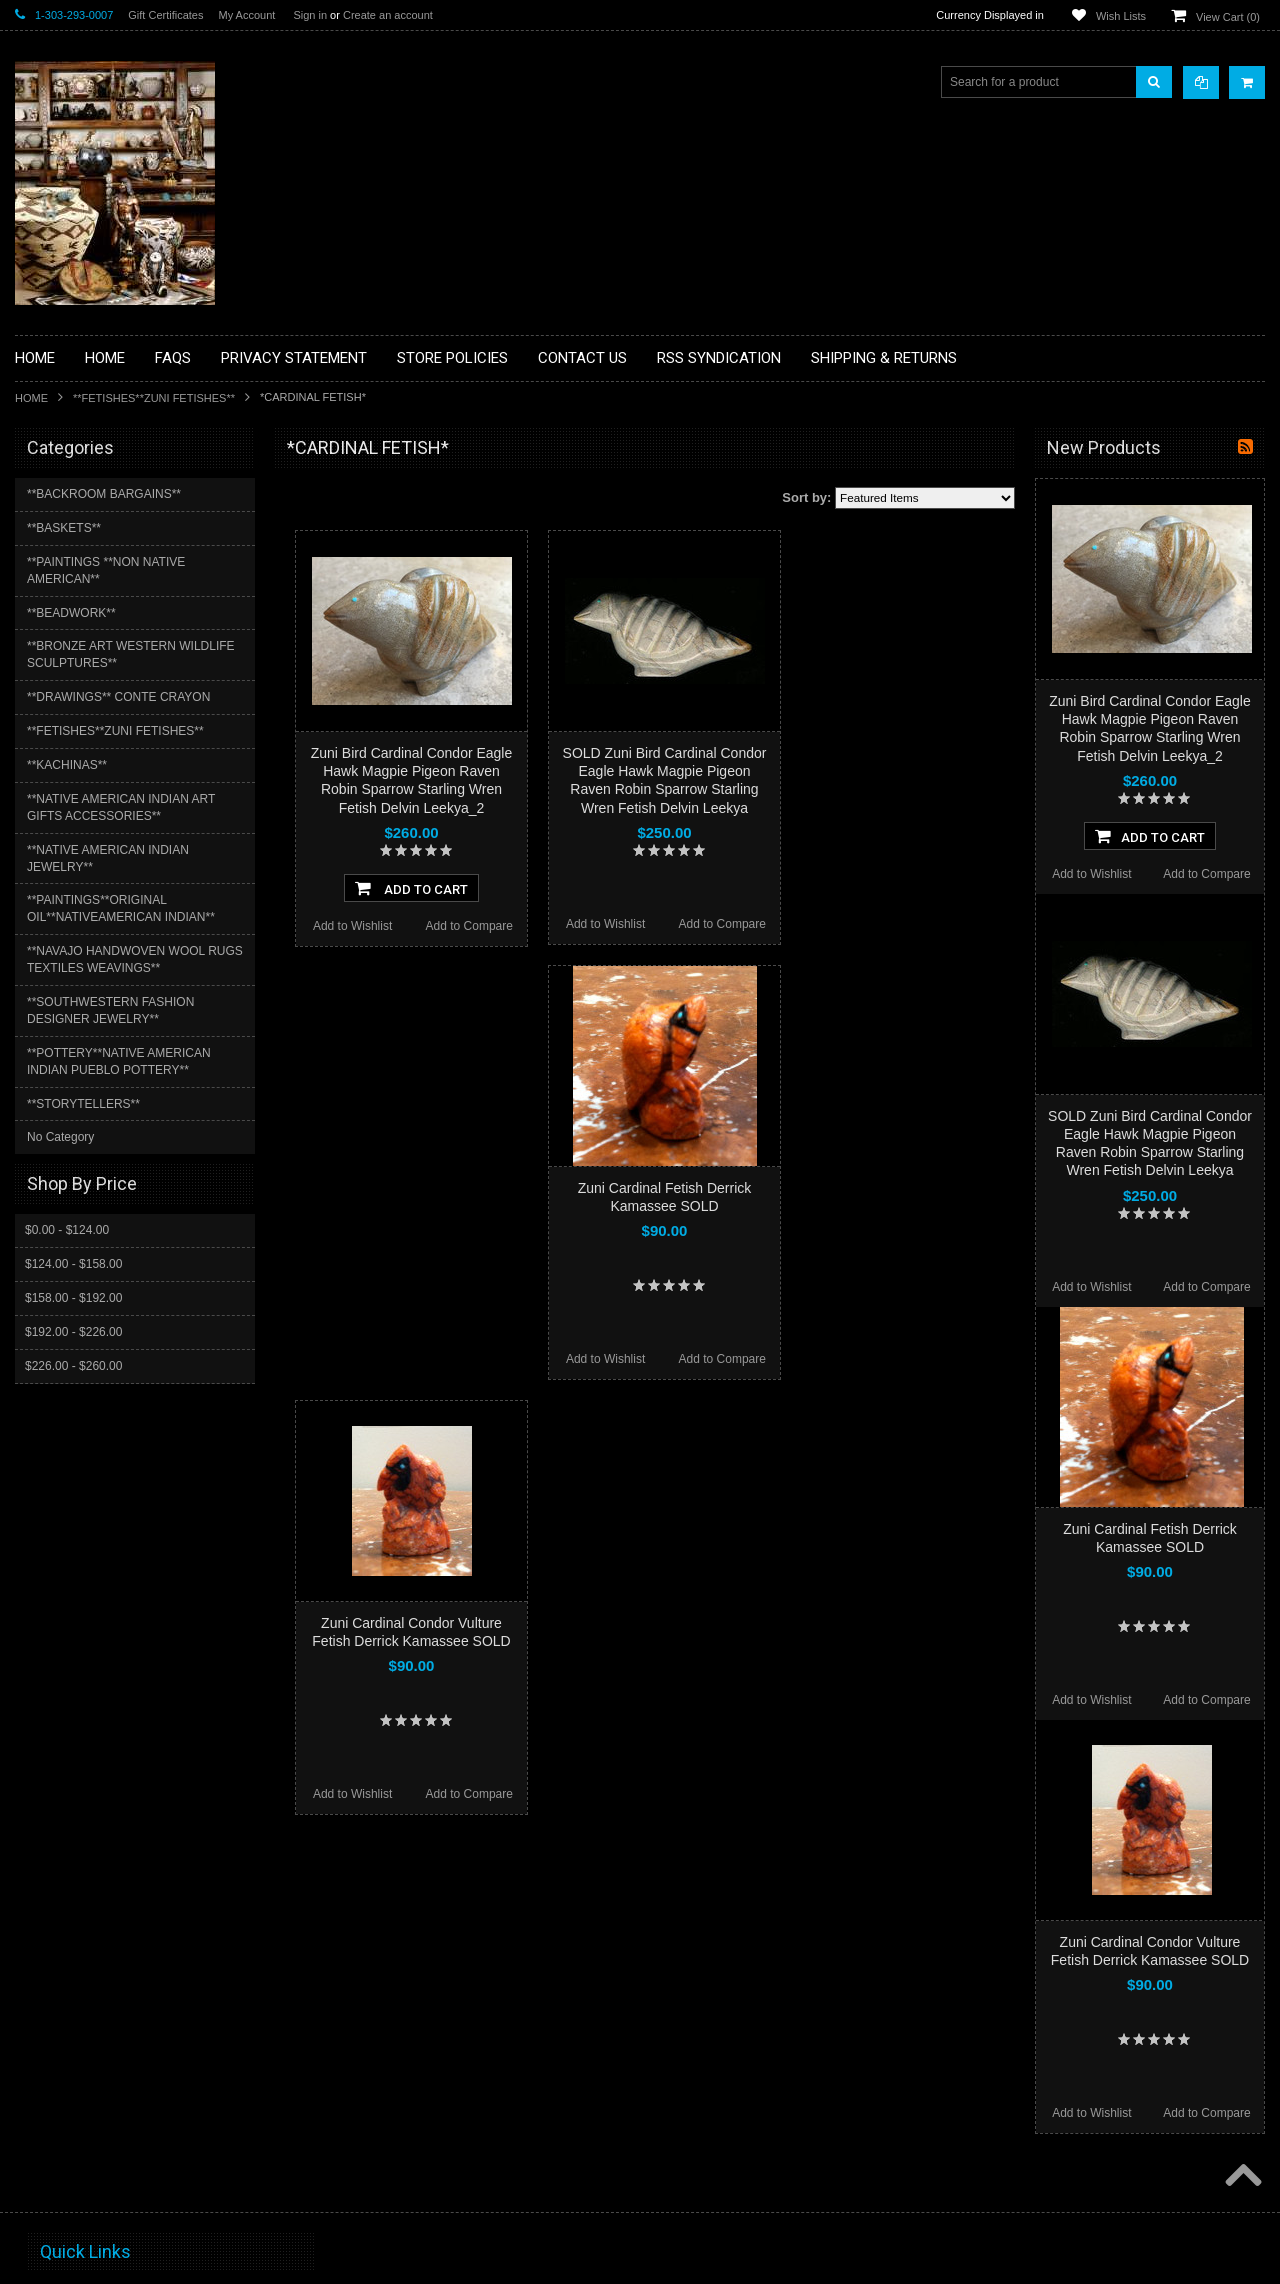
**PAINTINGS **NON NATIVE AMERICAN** (106, 570)
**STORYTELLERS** (83, 1104)
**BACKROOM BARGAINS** (104, 494)
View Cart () (1228, 17)
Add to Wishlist (352, 926)
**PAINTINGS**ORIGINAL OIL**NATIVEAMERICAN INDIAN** (121, 908)
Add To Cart (411, 888)
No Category (60, 1137)
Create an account (388, 15)
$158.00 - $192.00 (73, 1298)
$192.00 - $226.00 (73, 1332)
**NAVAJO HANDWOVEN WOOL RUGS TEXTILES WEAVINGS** (135, 959)
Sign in (310, 15)
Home (31, 398)
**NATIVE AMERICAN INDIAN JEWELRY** (108, 858)
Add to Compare (469, 926)
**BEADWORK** (71, 613)
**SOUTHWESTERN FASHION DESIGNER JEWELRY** (110, 1010)
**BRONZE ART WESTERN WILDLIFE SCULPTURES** (131, 654)
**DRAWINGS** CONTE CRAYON (118, 697)
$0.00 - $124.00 (67, 1230)
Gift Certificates (165, 15)
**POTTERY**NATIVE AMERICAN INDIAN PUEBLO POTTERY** (119, 1061)
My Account (246, 15)
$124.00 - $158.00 (73, 1264)
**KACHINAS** (67, 765)
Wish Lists (1121, 16)
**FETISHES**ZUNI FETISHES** (154, 398)
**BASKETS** (64, 528)
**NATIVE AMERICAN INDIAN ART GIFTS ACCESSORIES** (121, 807)
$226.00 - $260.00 (73, 1366)
